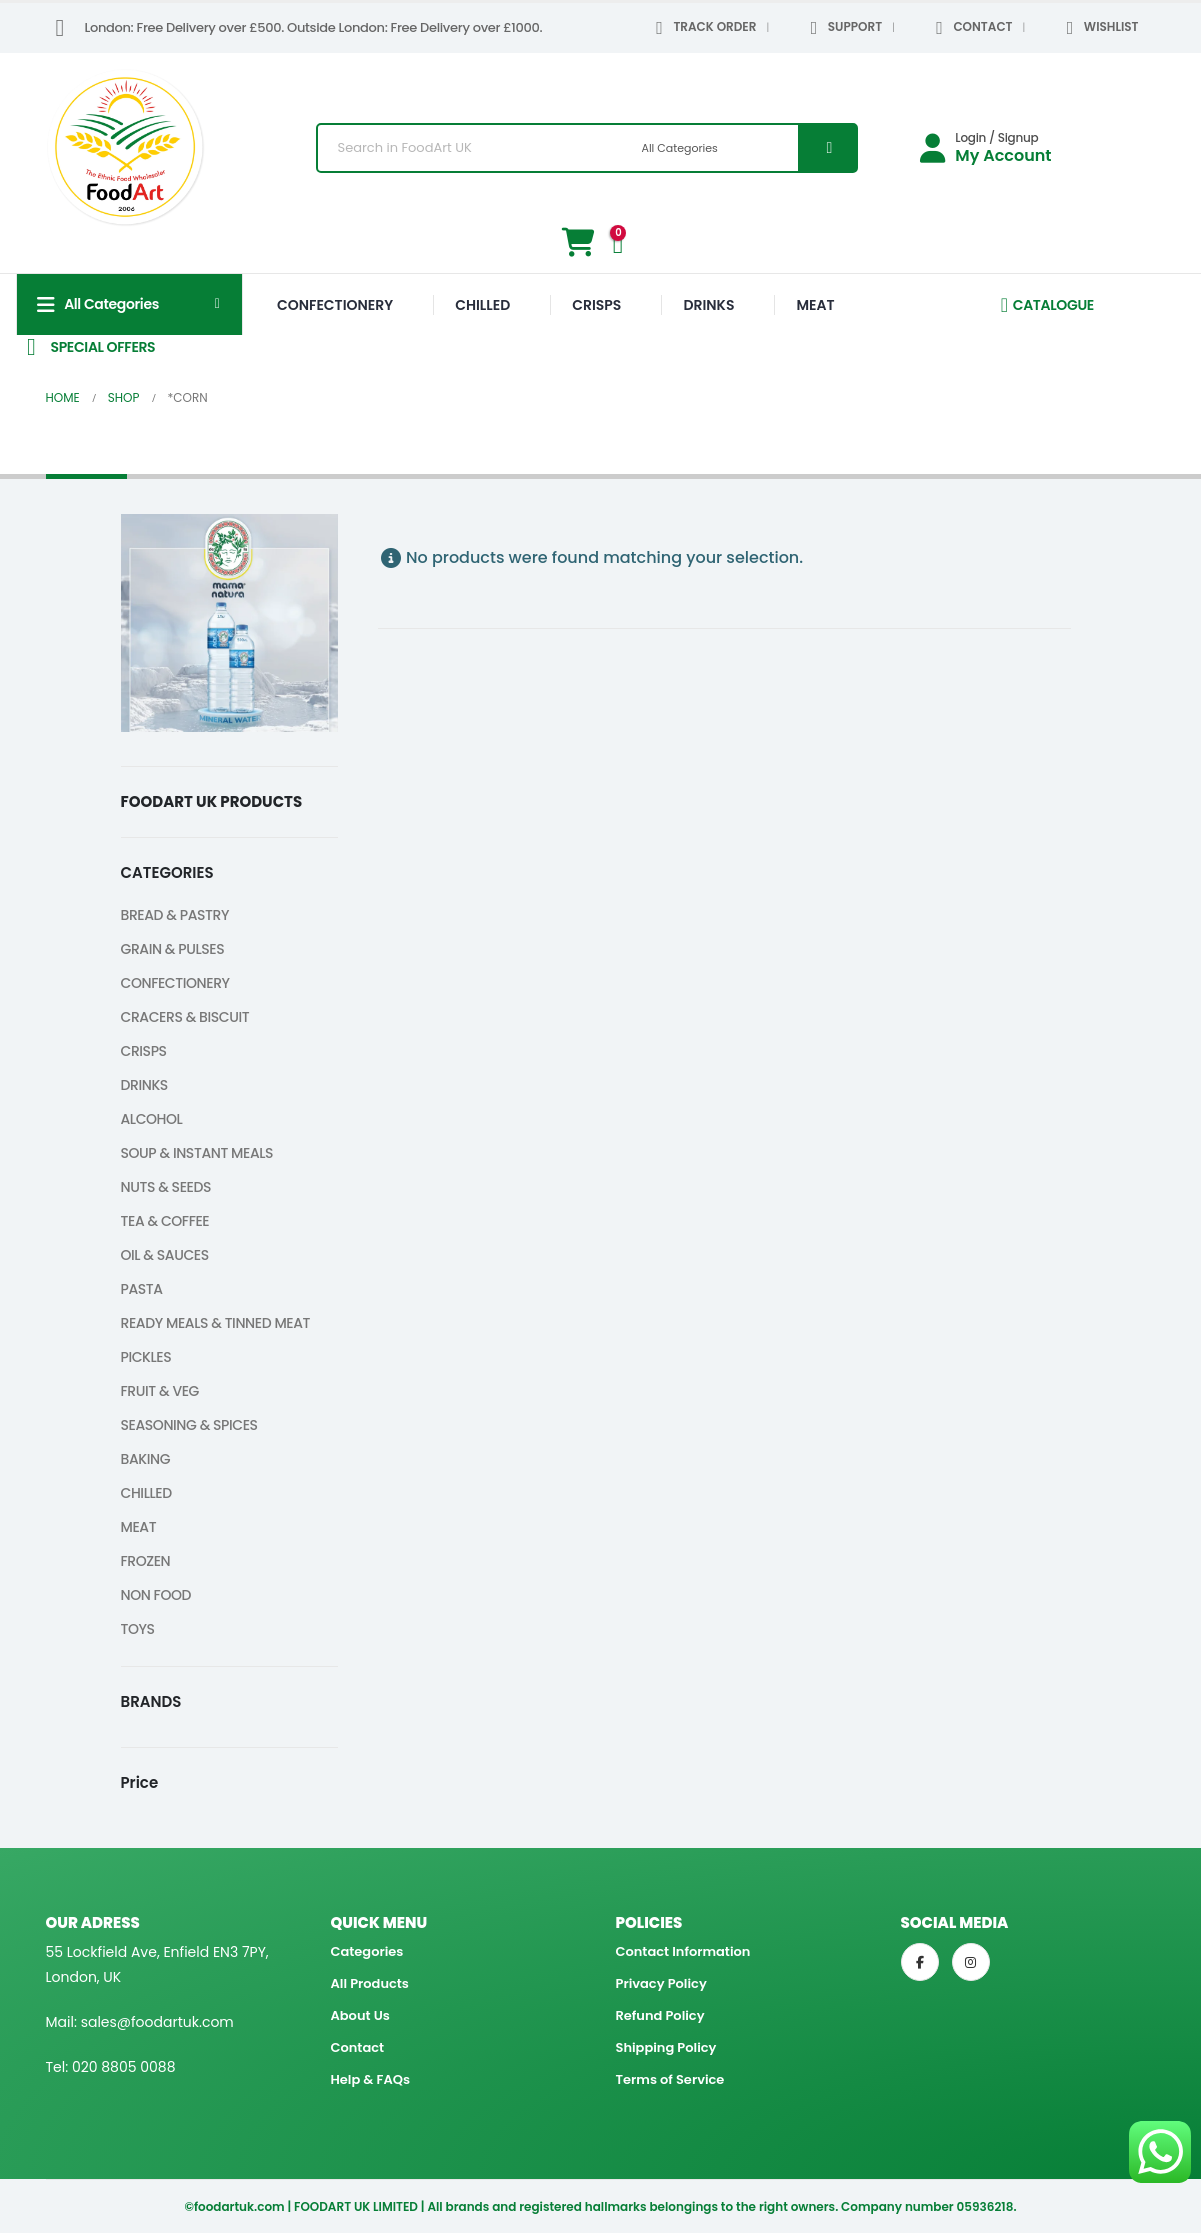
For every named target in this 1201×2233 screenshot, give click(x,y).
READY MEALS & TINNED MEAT (216, 1323)
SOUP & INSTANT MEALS (197, 1153)
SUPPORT (842, 28)
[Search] (827, 148)
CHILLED (482, 305)
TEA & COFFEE (165, 1221)
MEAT (815, 305)
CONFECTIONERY (335, 305)
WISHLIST (1098, 28)
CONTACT (971, 28)
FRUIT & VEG (160, 1391)
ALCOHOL (152, 1119)
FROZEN (146, 1561)
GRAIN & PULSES (173, 949)
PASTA (142, 1289)
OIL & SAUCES (165, 1255)
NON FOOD (156, 1595)
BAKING (146, 1459)
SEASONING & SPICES (189, 1425)
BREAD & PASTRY (175, 915)
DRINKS (708, 305)
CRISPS (596, 305)
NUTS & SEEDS (166, 1187)
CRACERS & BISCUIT (185, 1017)
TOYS (138, 1629)
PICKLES (146, 1357)
